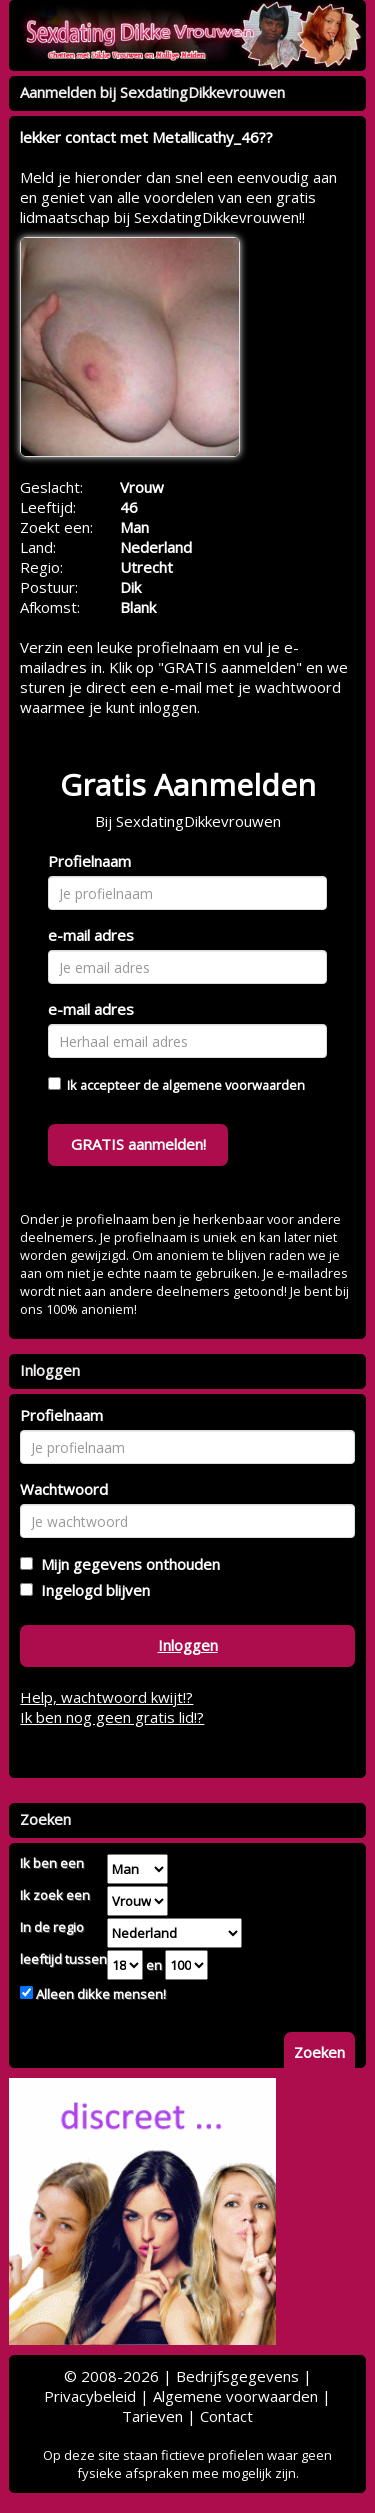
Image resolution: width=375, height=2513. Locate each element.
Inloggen (188, 1645)
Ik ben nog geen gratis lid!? (112, 1717)
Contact (226, 2416)
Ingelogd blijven (91, 1590)
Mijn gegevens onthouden (126, 1564)
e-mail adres (91, 935)
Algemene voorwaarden (235, 2396)
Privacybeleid (90, 2396)
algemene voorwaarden (233, 1085)
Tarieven (152, 2416)
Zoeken (319, 2052)
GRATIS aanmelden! (138, 1144)
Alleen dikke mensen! (99, 1994)
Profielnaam (89, 861)
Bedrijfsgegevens (237, 2376)
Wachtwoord (64, 1489)
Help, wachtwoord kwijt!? (106, 1697)
